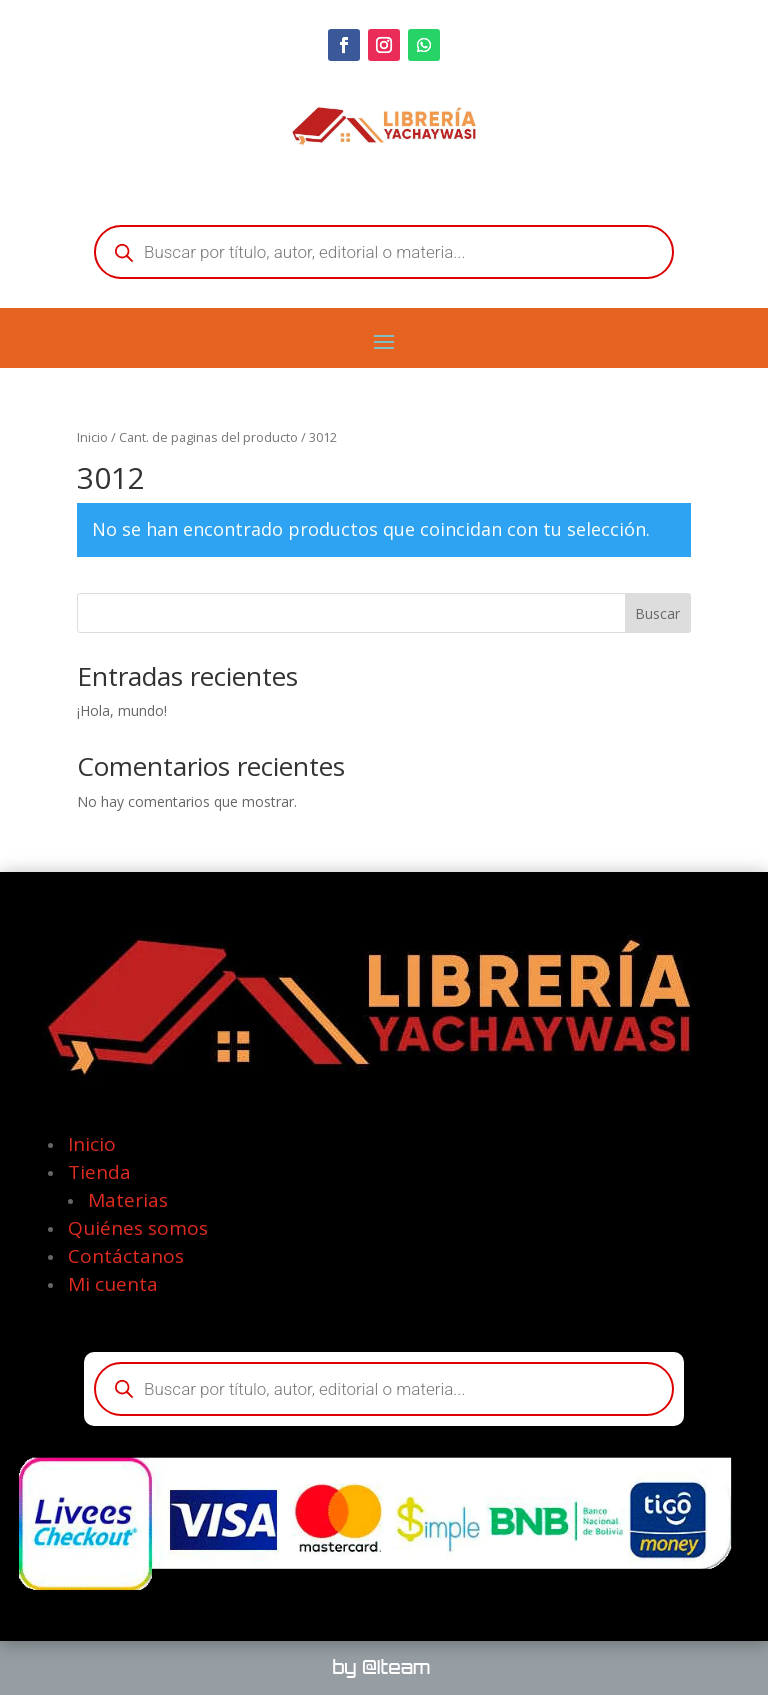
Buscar (657, 613)
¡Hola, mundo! (122, 710)
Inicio (92, 437)
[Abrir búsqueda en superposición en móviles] (384, 252)
